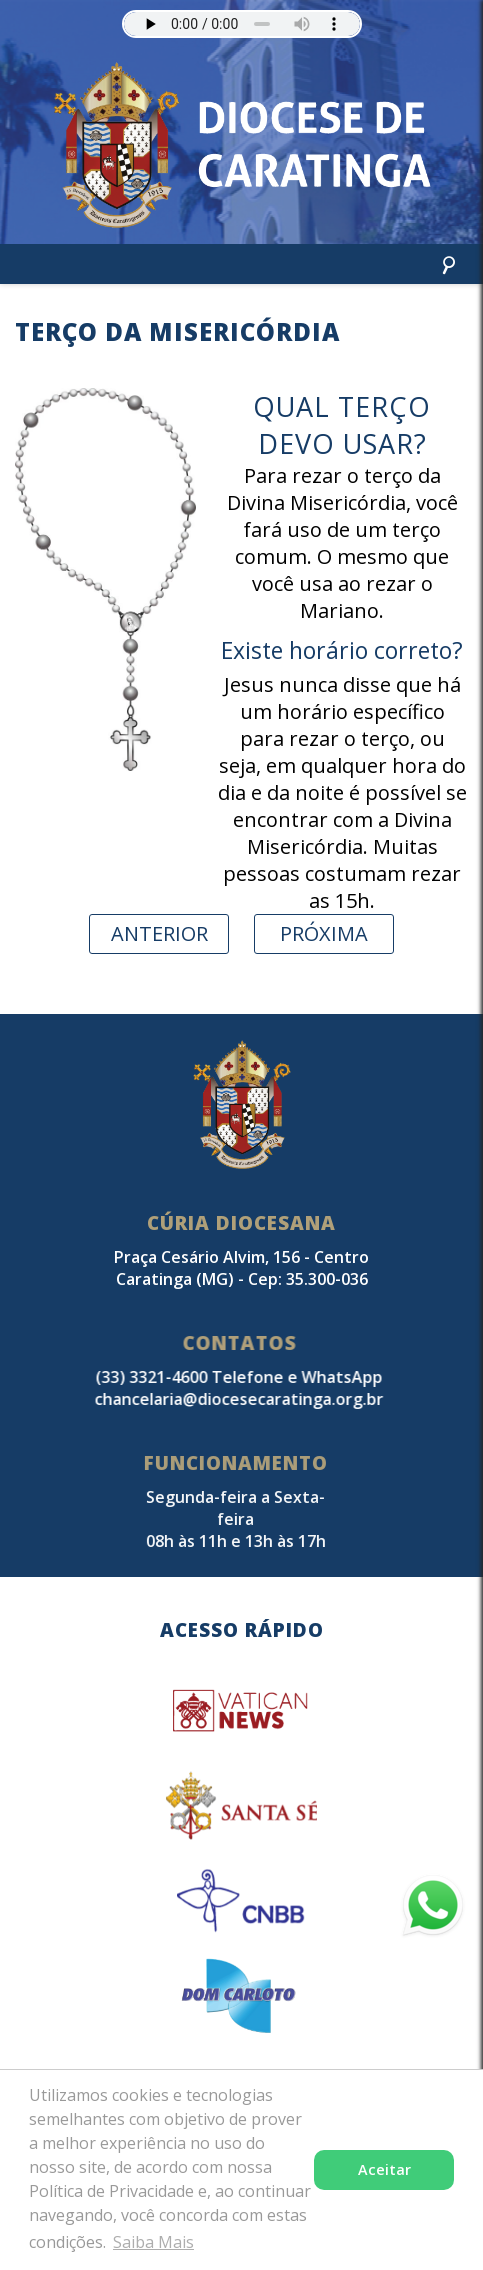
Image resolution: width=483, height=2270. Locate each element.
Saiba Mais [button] (153, 2242)
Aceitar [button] (384, 2169)
